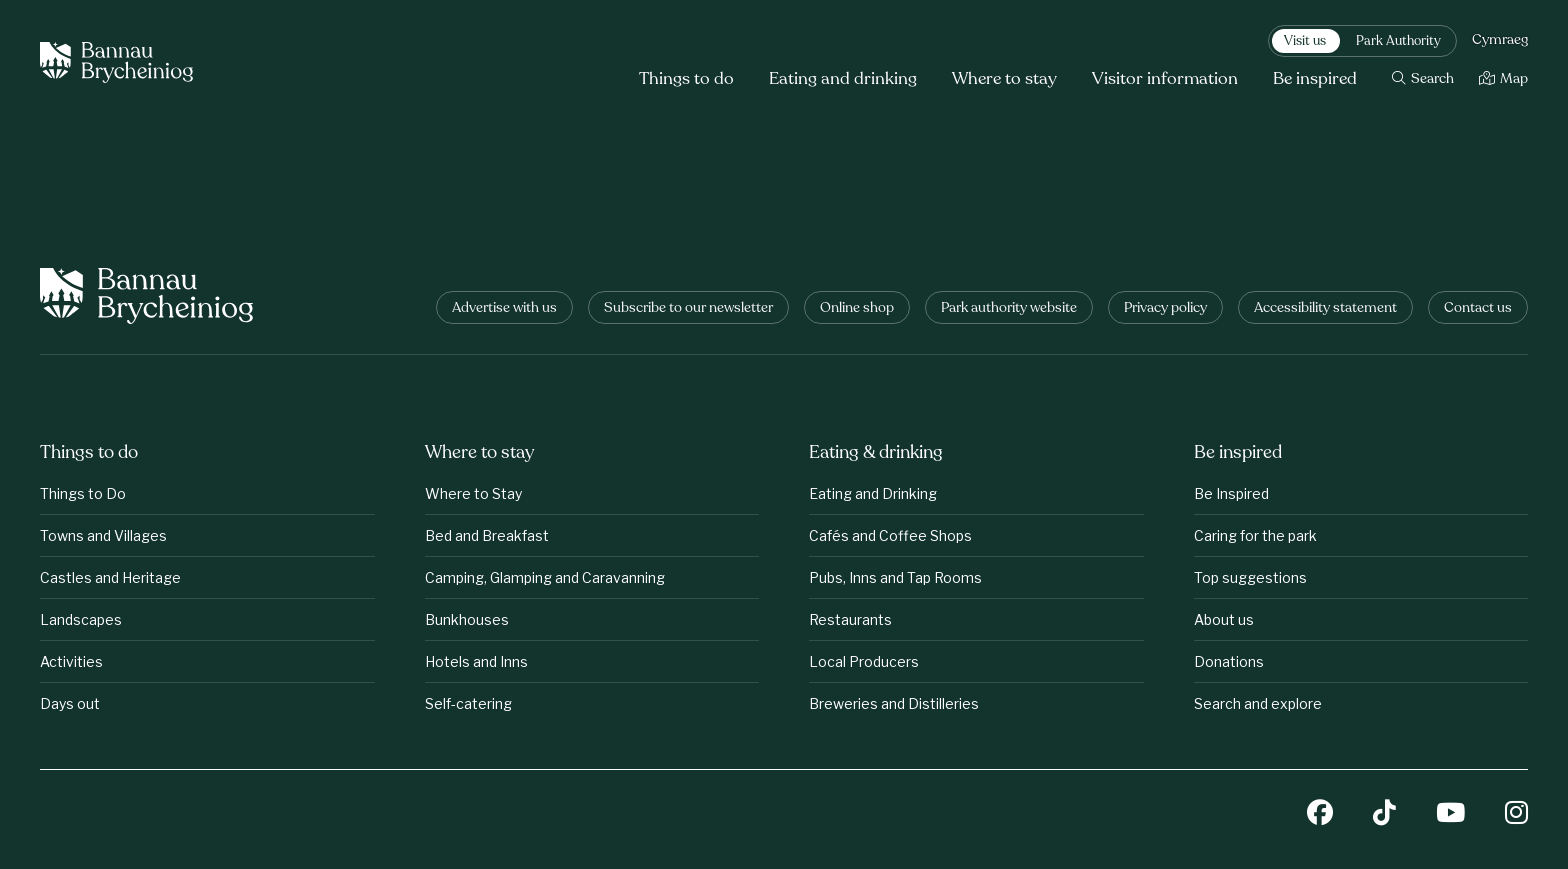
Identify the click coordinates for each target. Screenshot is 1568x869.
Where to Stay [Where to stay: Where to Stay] (473, 493)
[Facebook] (1320, 814)
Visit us (1305, 42)
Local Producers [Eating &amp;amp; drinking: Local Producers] (864, 661)
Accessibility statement (1325, 308)
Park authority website (1009, 308)
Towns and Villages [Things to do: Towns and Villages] (103, 535)
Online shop (857, 308)
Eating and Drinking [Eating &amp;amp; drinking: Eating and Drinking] (873, 493)
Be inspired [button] (1315, 79)
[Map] (1503, 79)
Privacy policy (1165, 308)
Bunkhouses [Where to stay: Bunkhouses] (467, 619)
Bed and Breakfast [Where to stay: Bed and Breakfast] (487, 535)
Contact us (1478, 308)
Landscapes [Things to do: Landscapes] (81, 619)
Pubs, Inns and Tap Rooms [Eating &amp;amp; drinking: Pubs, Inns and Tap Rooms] (895, 577)
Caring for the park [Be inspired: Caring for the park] (1255, 535)
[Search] (1423, 79)
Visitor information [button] (1165, 79)
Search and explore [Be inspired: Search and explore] (1258, 703)
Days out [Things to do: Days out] (70, 703)
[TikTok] (1384, 814)
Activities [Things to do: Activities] (71, 661)
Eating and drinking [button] (843, 79)
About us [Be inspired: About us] (1224, 619)
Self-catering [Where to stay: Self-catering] (468, 703)
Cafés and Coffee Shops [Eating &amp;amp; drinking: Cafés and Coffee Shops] (890, 535)
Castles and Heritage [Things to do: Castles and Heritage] (110, 577)
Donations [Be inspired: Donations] (1229, 661)
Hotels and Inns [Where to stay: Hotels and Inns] (476, 661)
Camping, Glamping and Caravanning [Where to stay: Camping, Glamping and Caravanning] (545, 577)
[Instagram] (1516, 814)
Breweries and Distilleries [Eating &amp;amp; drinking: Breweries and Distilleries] (894, 703)
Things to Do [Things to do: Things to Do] (83, 493)
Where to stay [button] (1004, 79)
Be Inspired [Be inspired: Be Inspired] (1231, 493)
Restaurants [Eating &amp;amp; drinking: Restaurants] (850, 619)
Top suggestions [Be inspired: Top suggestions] (1250, 577)
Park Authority (1398, 42)
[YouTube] (1450, 814)
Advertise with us (504, 308)
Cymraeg (1500, 41)
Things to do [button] (686, 79)
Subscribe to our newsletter (688, 308)
